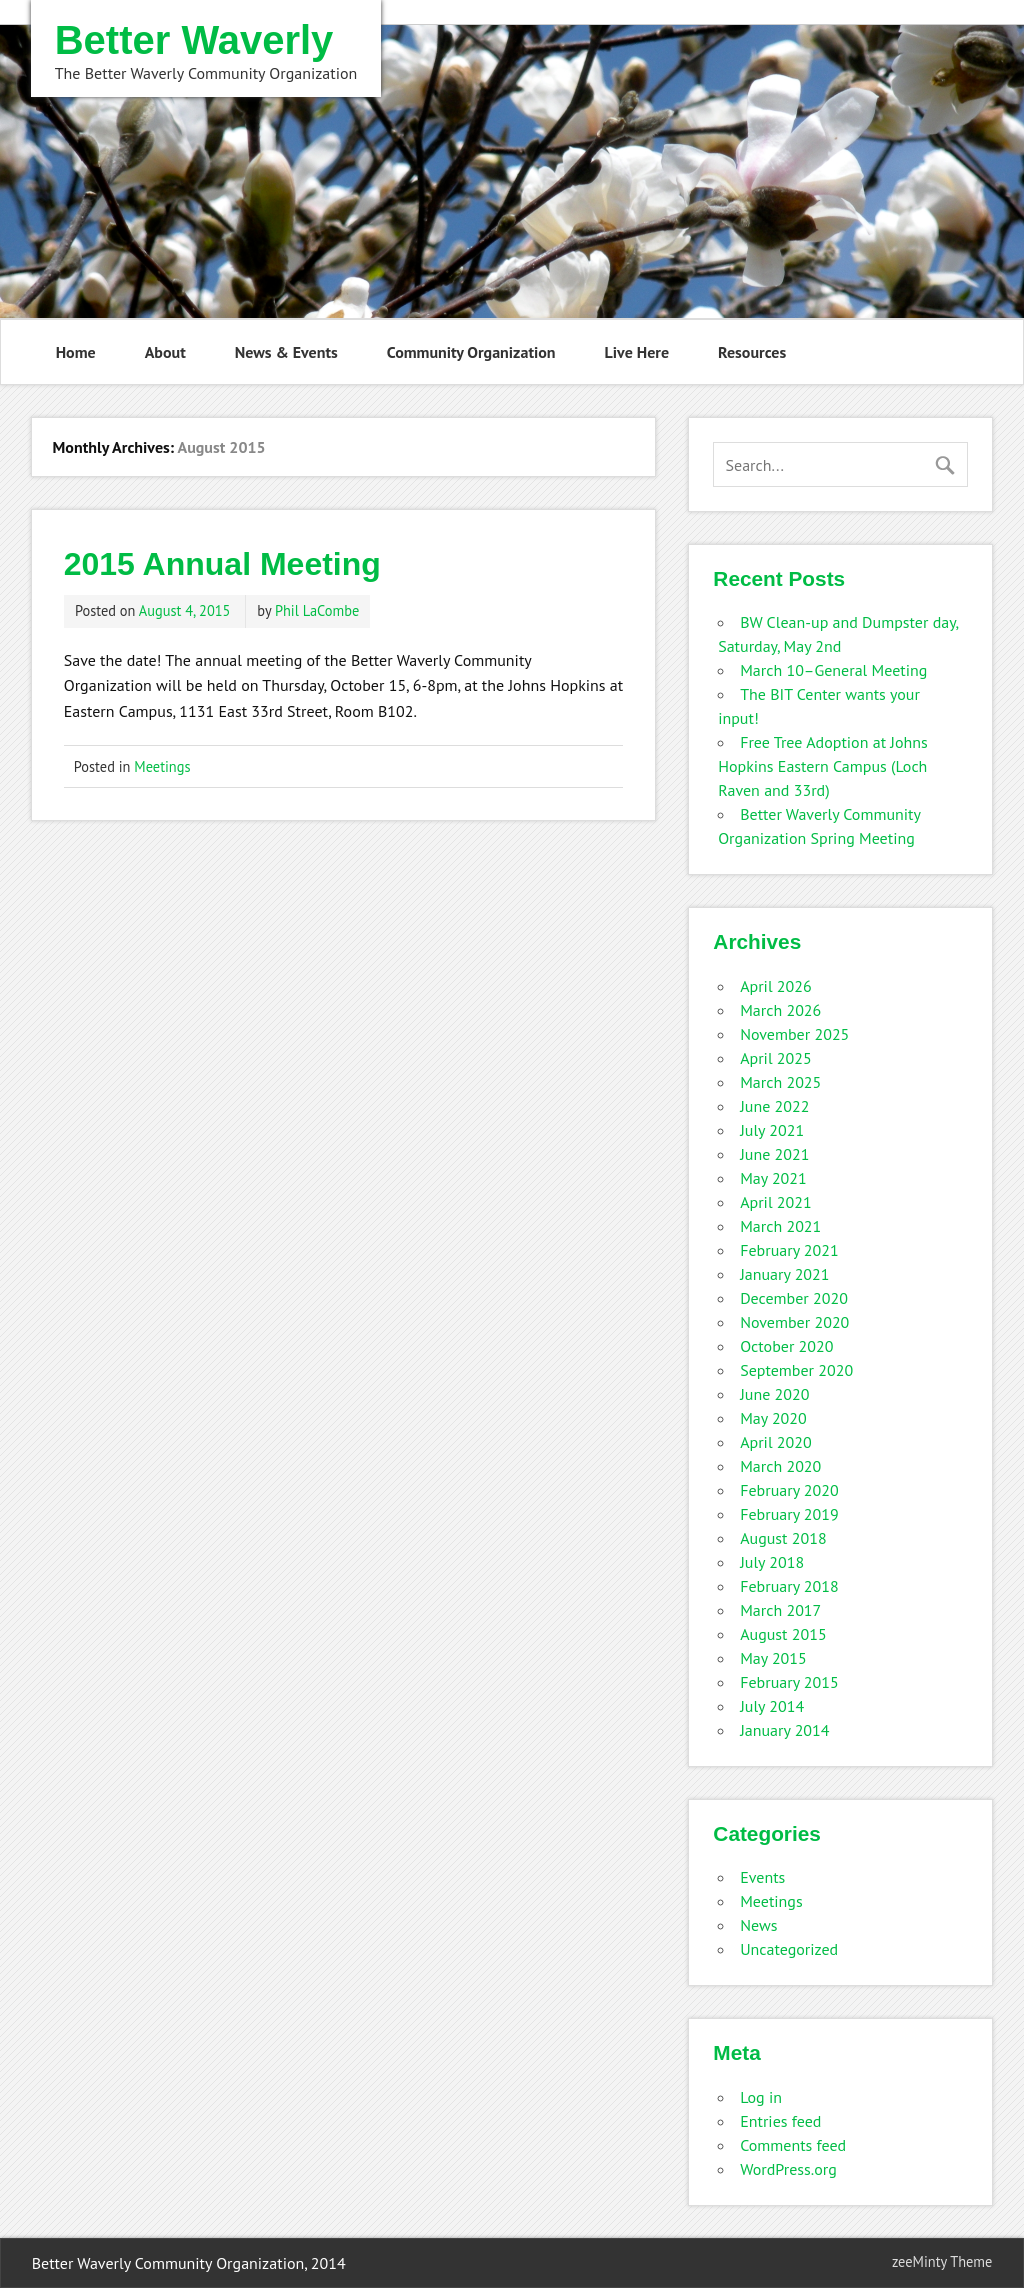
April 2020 (776, 1442)
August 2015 (783, 1634)
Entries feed (780, 2121)
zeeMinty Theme (942, 2261)
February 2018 (789, 1586)
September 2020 (796, 1370)
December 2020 (794, 1298)
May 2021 (773, 1178)
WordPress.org (788, 2169)
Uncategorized (789, 1949)
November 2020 (794, 1322)
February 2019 (789, 1514)
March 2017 (780, 1610)
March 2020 (780, 1466)
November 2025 (794, 1034)
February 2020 (789, 1490)
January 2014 (784, 1730)
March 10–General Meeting (833, 670)
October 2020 (786, 1346)
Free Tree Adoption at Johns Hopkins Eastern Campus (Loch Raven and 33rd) (823, 766)
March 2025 (780, 1082)
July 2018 (772, 1562)
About (165, 352)
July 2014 (772, 1706)
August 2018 (783, 1538)
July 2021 (772, 1130)
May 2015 (773, 1658)
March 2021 (780, 1226)
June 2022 (774, 1106)
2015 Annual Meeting (222, 564)
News (758, 1925)
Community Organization (471, 352)
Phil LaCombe (317, 610)
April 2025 (776, 1058)
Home (76, 352)
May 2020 (773, 1418)
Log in (761, 2097)
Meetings (162, 766)
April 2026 (776, 986)
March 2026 (780, 1010)
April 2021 (776, 1202)
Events (762, 1877)
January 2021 (784, 1274)
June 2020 (774, 1394)
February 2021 (789, 1250)
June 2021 (774, 1154)
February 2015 (789, 1682)
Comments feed (793, 2145)
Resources (752, 352)
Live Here (637, 352)
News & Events (286, 352)
